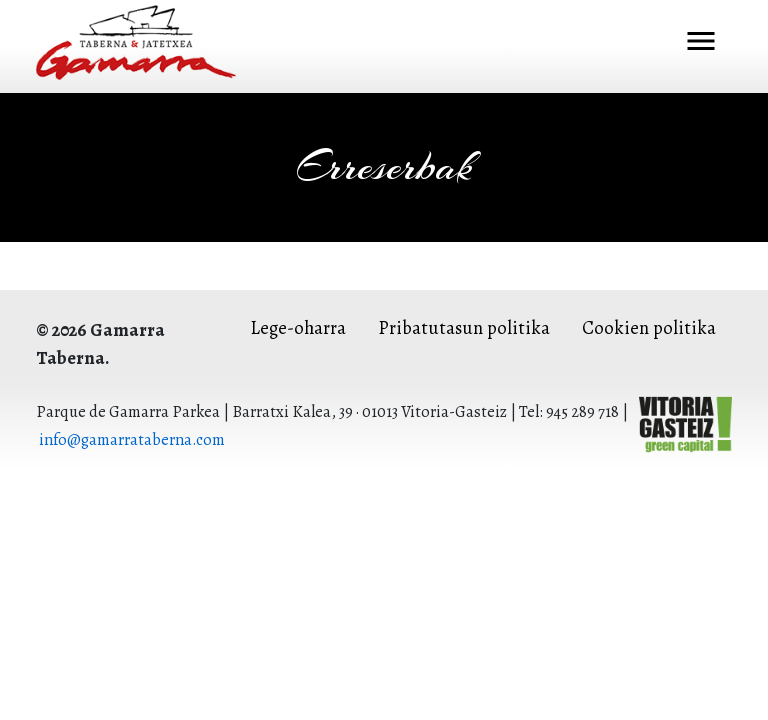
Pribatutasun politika (464, 327)
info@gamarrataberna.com (132, 440)
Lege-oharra (298, 327)
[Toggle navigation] (701, 43)
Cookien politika (649, 327)
